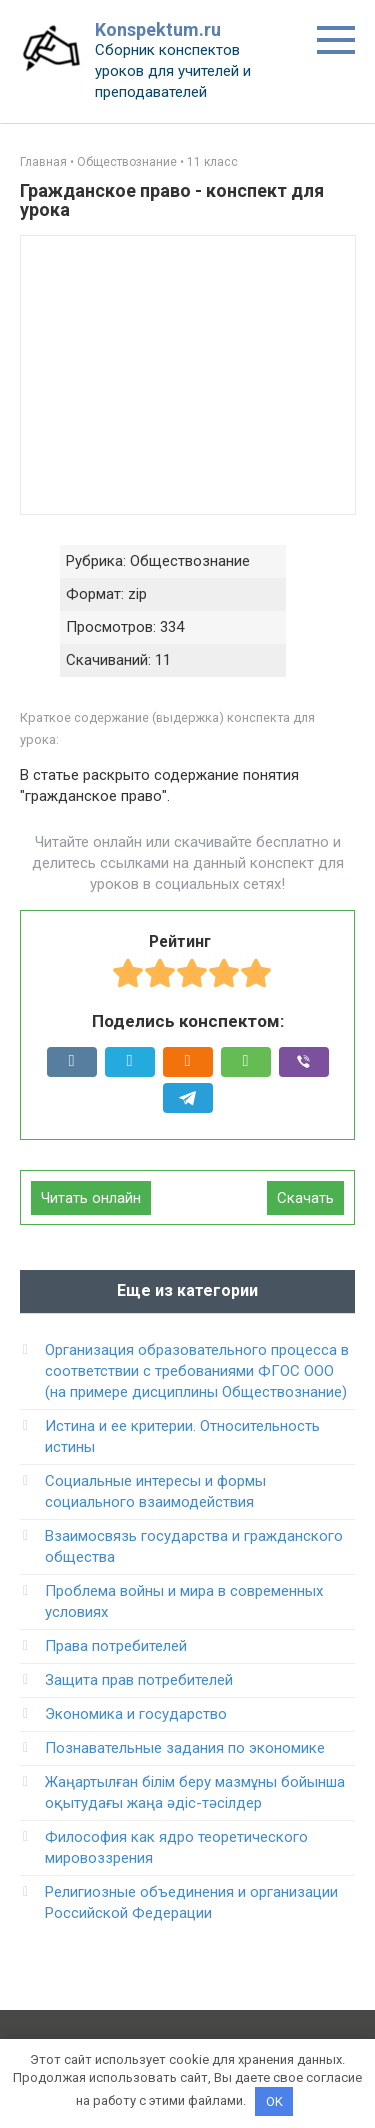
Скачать (305, 1198)
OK (274, 2101)
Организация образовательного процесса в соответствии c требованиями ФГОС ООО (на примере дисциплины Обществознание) (197, 1371)
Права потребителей (116, 1646)
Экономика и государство (136, 1714)
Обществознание (127, 162)
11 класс (212, 162)
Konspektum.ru (158, 29)
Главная (43, 162)
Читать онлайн (91, 1198)
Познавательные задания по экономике (185, 1748)
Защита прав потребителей (139, 1680)
